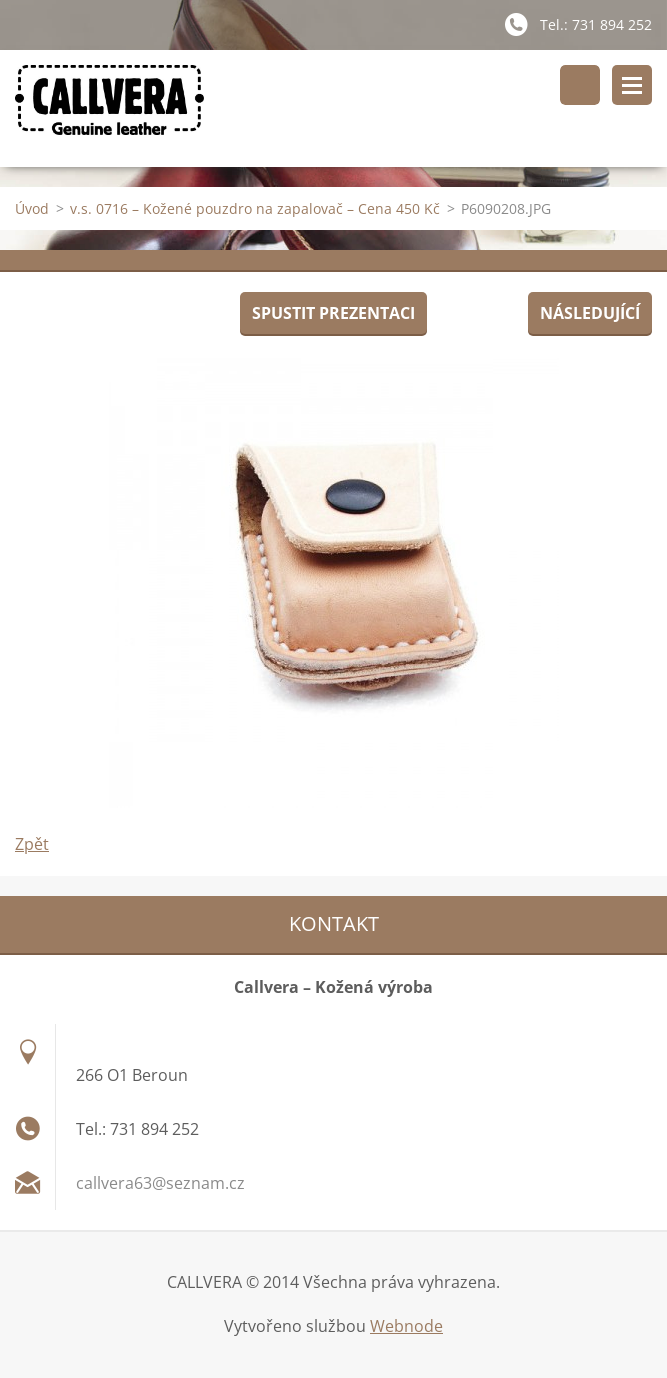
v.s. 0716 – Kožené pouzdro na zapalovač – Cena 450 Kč (255, 208)
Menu (632, 85)
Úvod (32, 208)
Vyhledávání (580, 85)
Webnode (406, 1326)
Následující (590, 313)
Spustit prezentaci (333, 313)
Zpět (32, 844)
